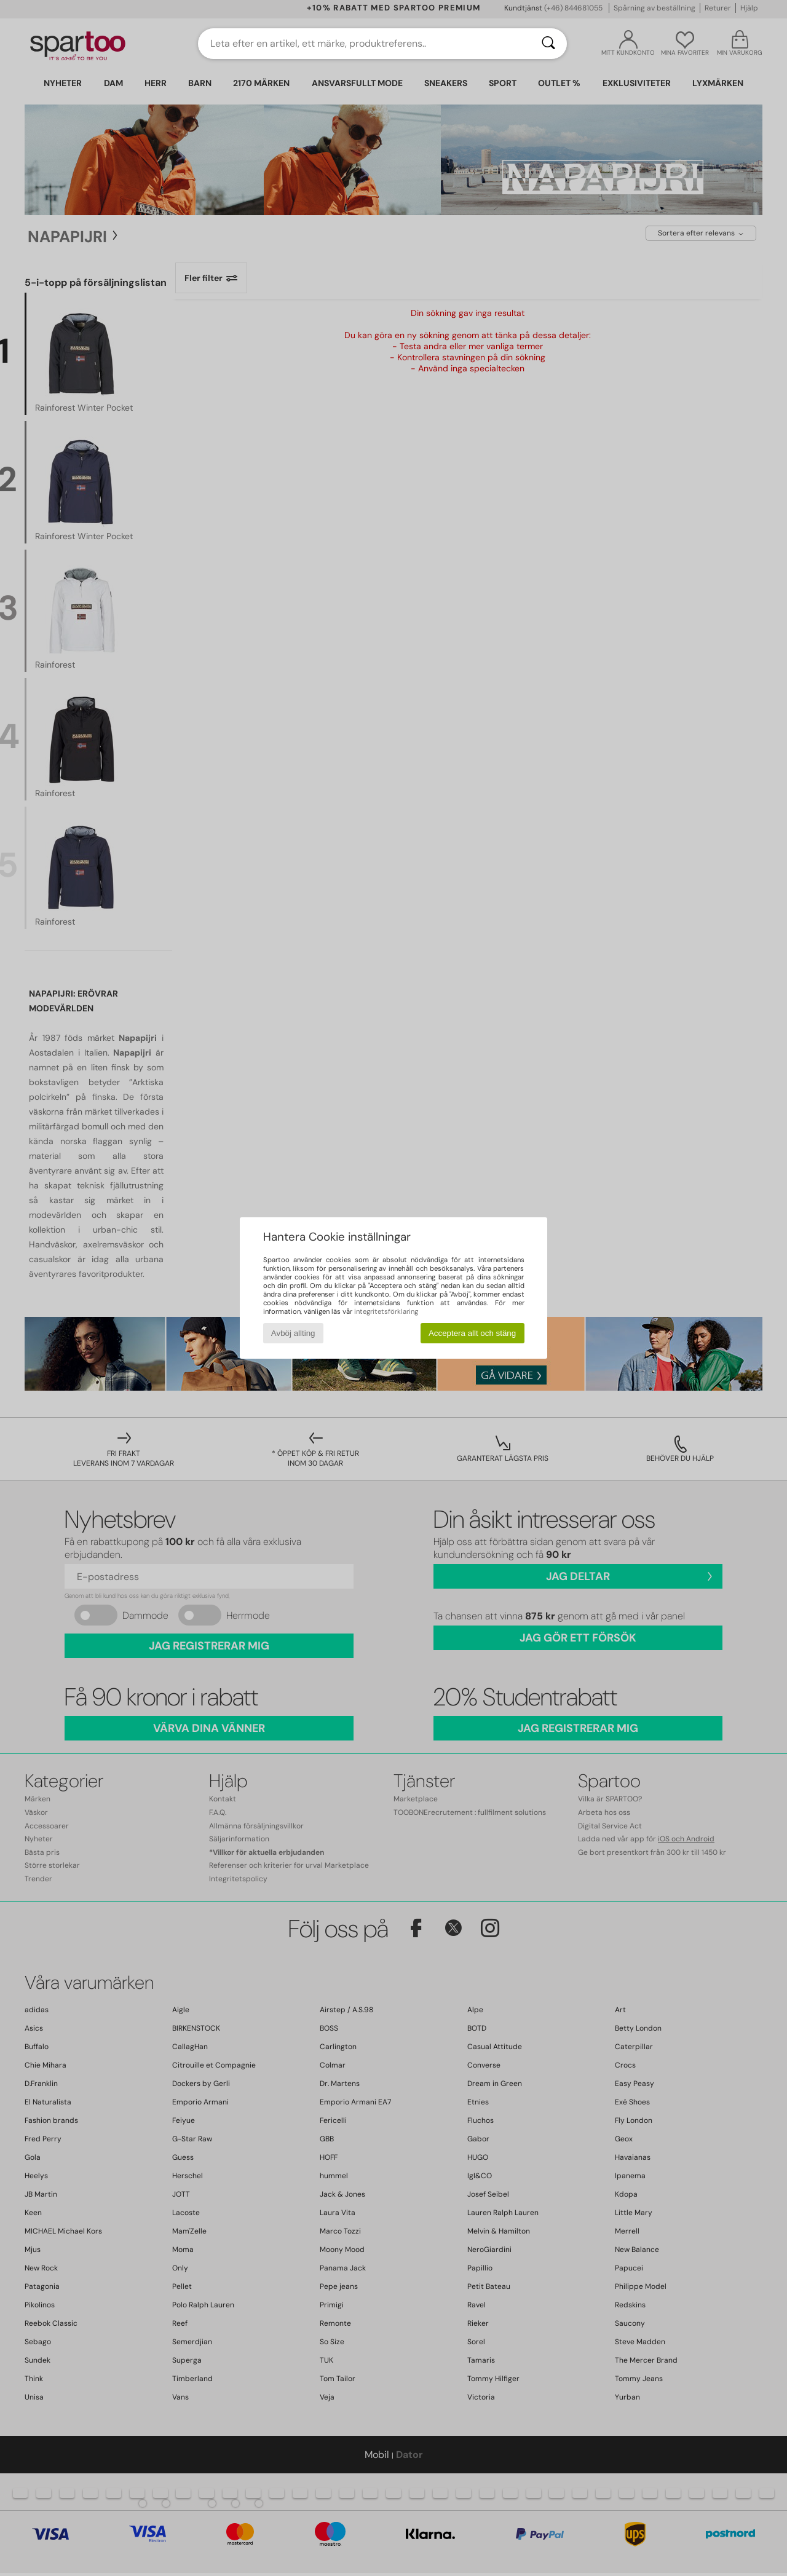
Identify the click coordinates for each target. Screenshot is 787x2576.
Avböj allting (293, 1333)
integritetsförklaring (386, 1311)
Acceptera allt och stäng (472, 1333)
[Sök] (548, 43)
